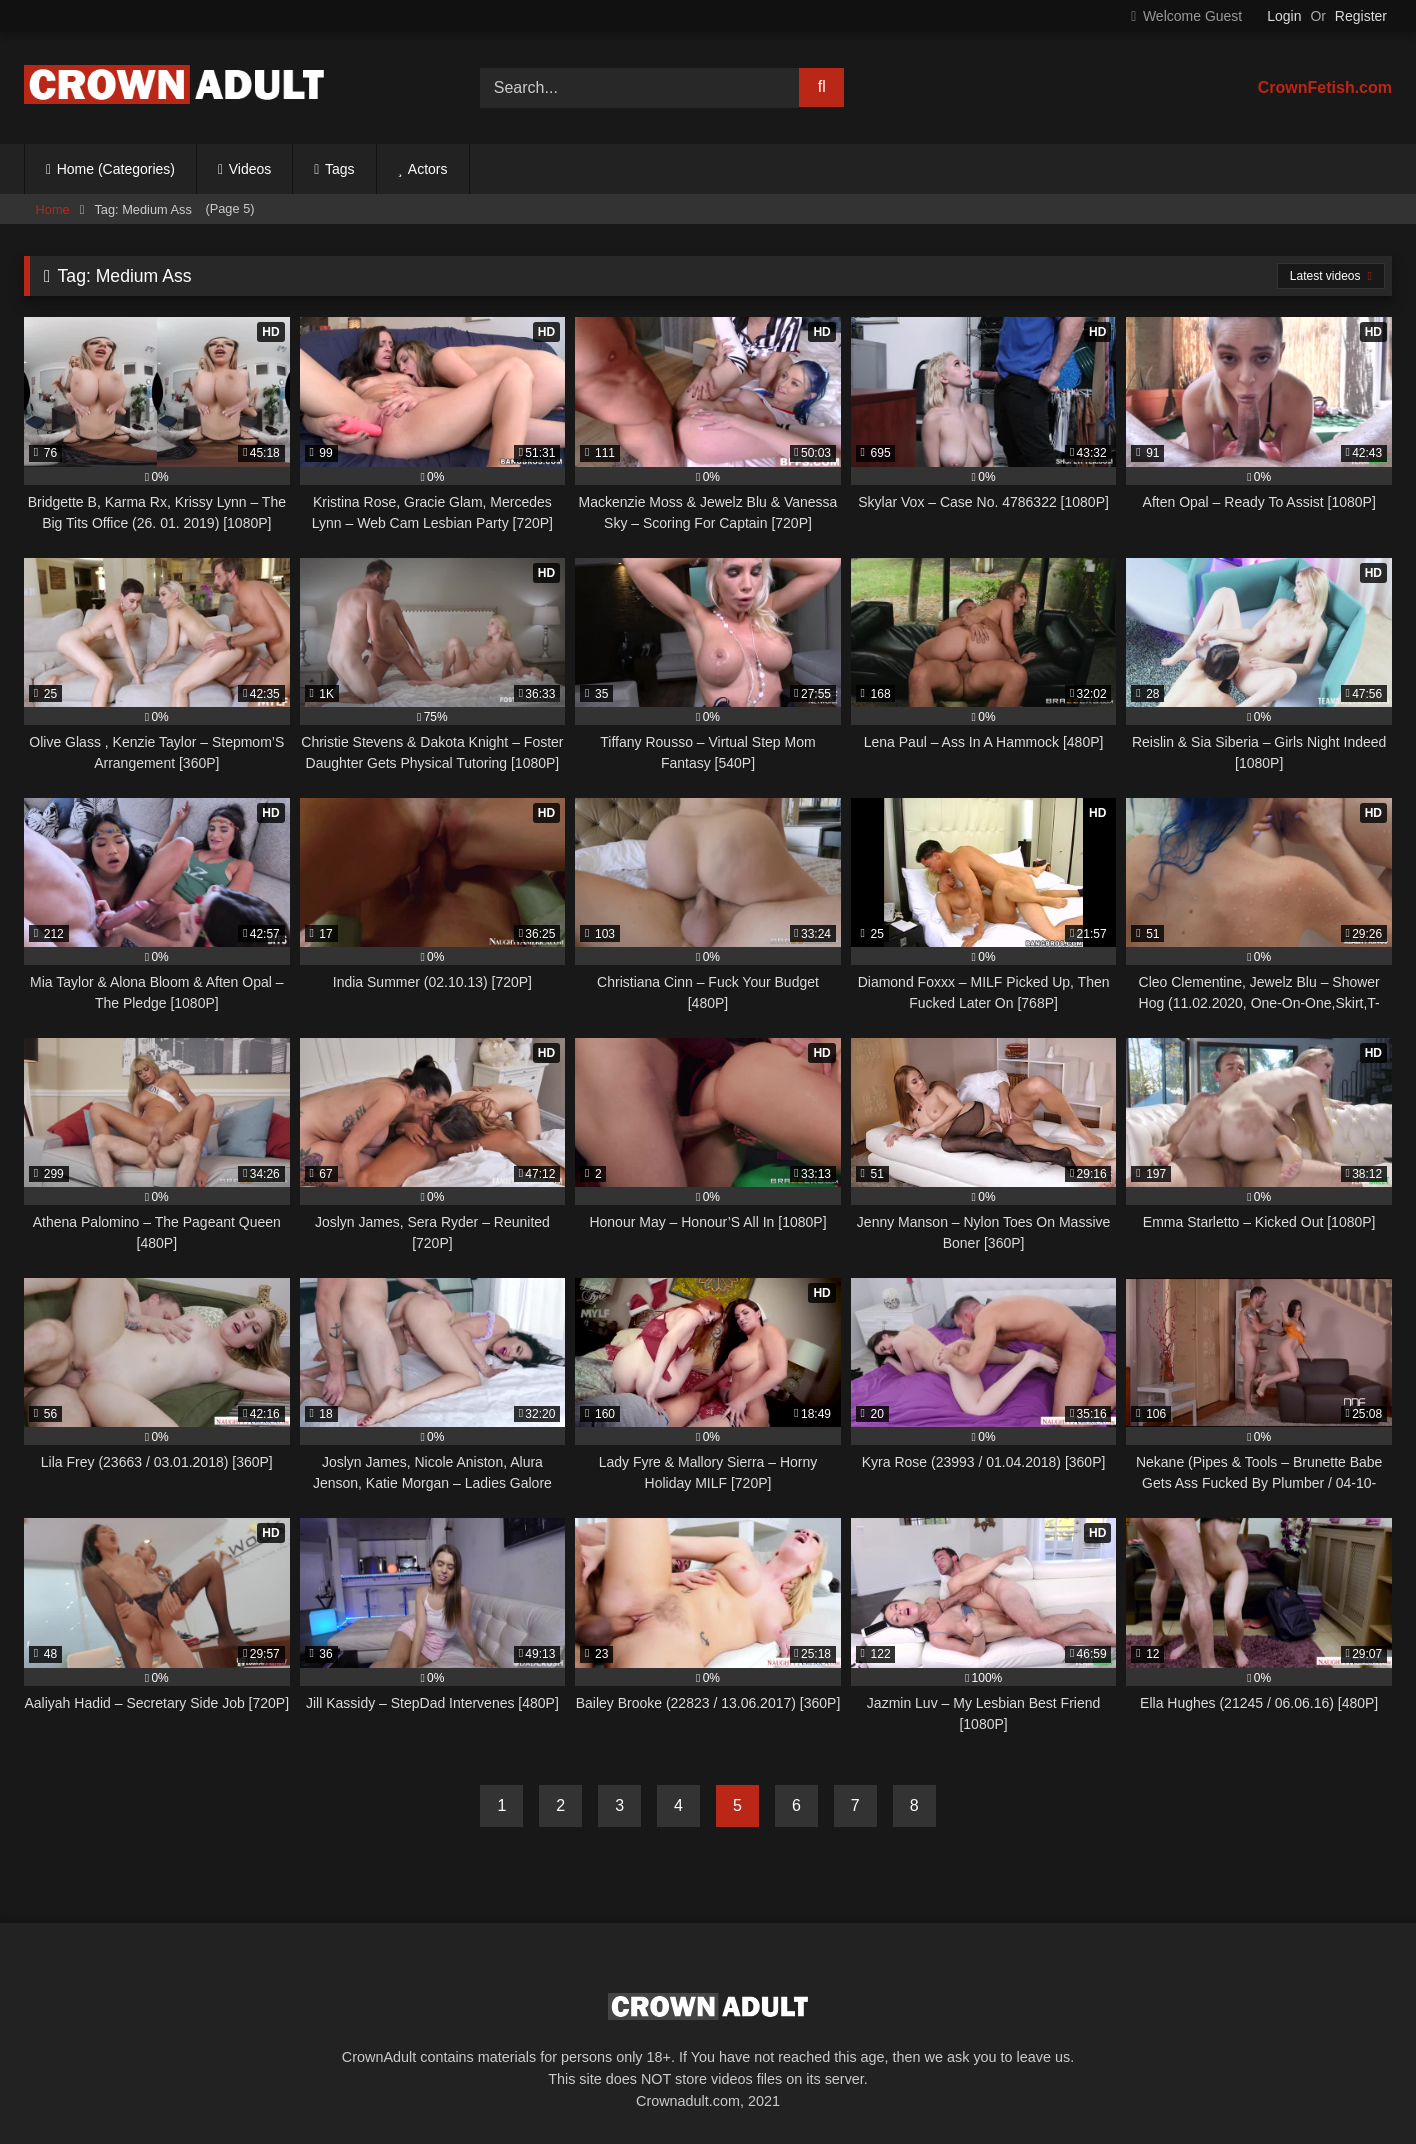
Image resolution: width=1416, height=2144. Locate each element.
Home (53, 209)
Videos (250, 169)
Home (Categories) (116, 169)
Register (1361, 16)
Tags (340, 169)
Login (1284, 16)
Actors (428, 169)
